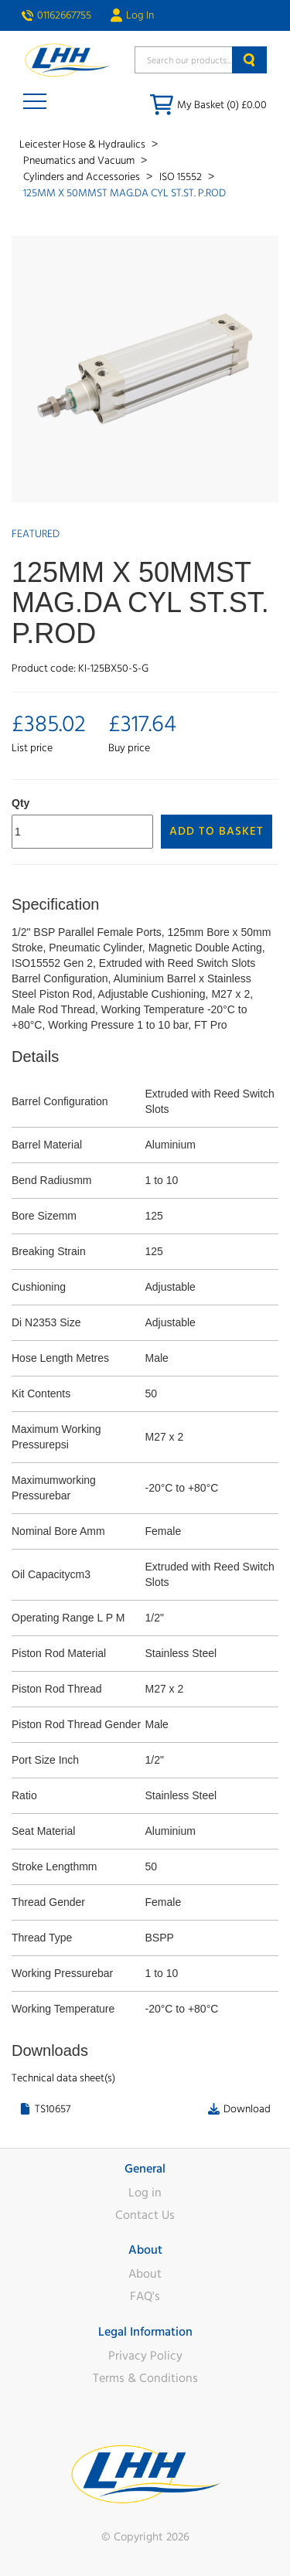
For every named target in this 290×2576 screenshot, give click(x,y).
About (145, 2274)
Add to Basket (216, 831)
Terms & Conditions (145, 2378)
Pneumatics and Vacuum (80, 160)
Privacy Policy (145, 2356)
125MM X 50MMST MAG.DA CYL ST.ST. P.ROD (124, 193)
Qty (20, 803)
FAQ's (145, 2296)
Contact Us (145, 2215)
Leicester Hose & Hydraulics (83, 144)
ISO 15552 (181, 177)
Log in (145, 2192)
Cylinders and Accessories (82, 177)
